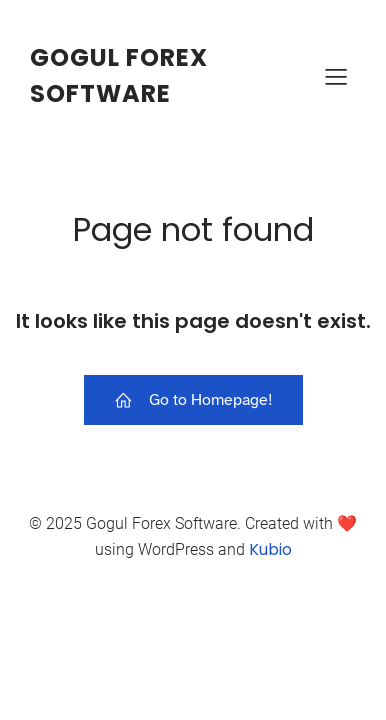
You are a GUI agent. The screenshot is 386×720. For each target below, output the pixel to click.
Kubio (270, 549)
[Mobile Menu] (336, 76)
